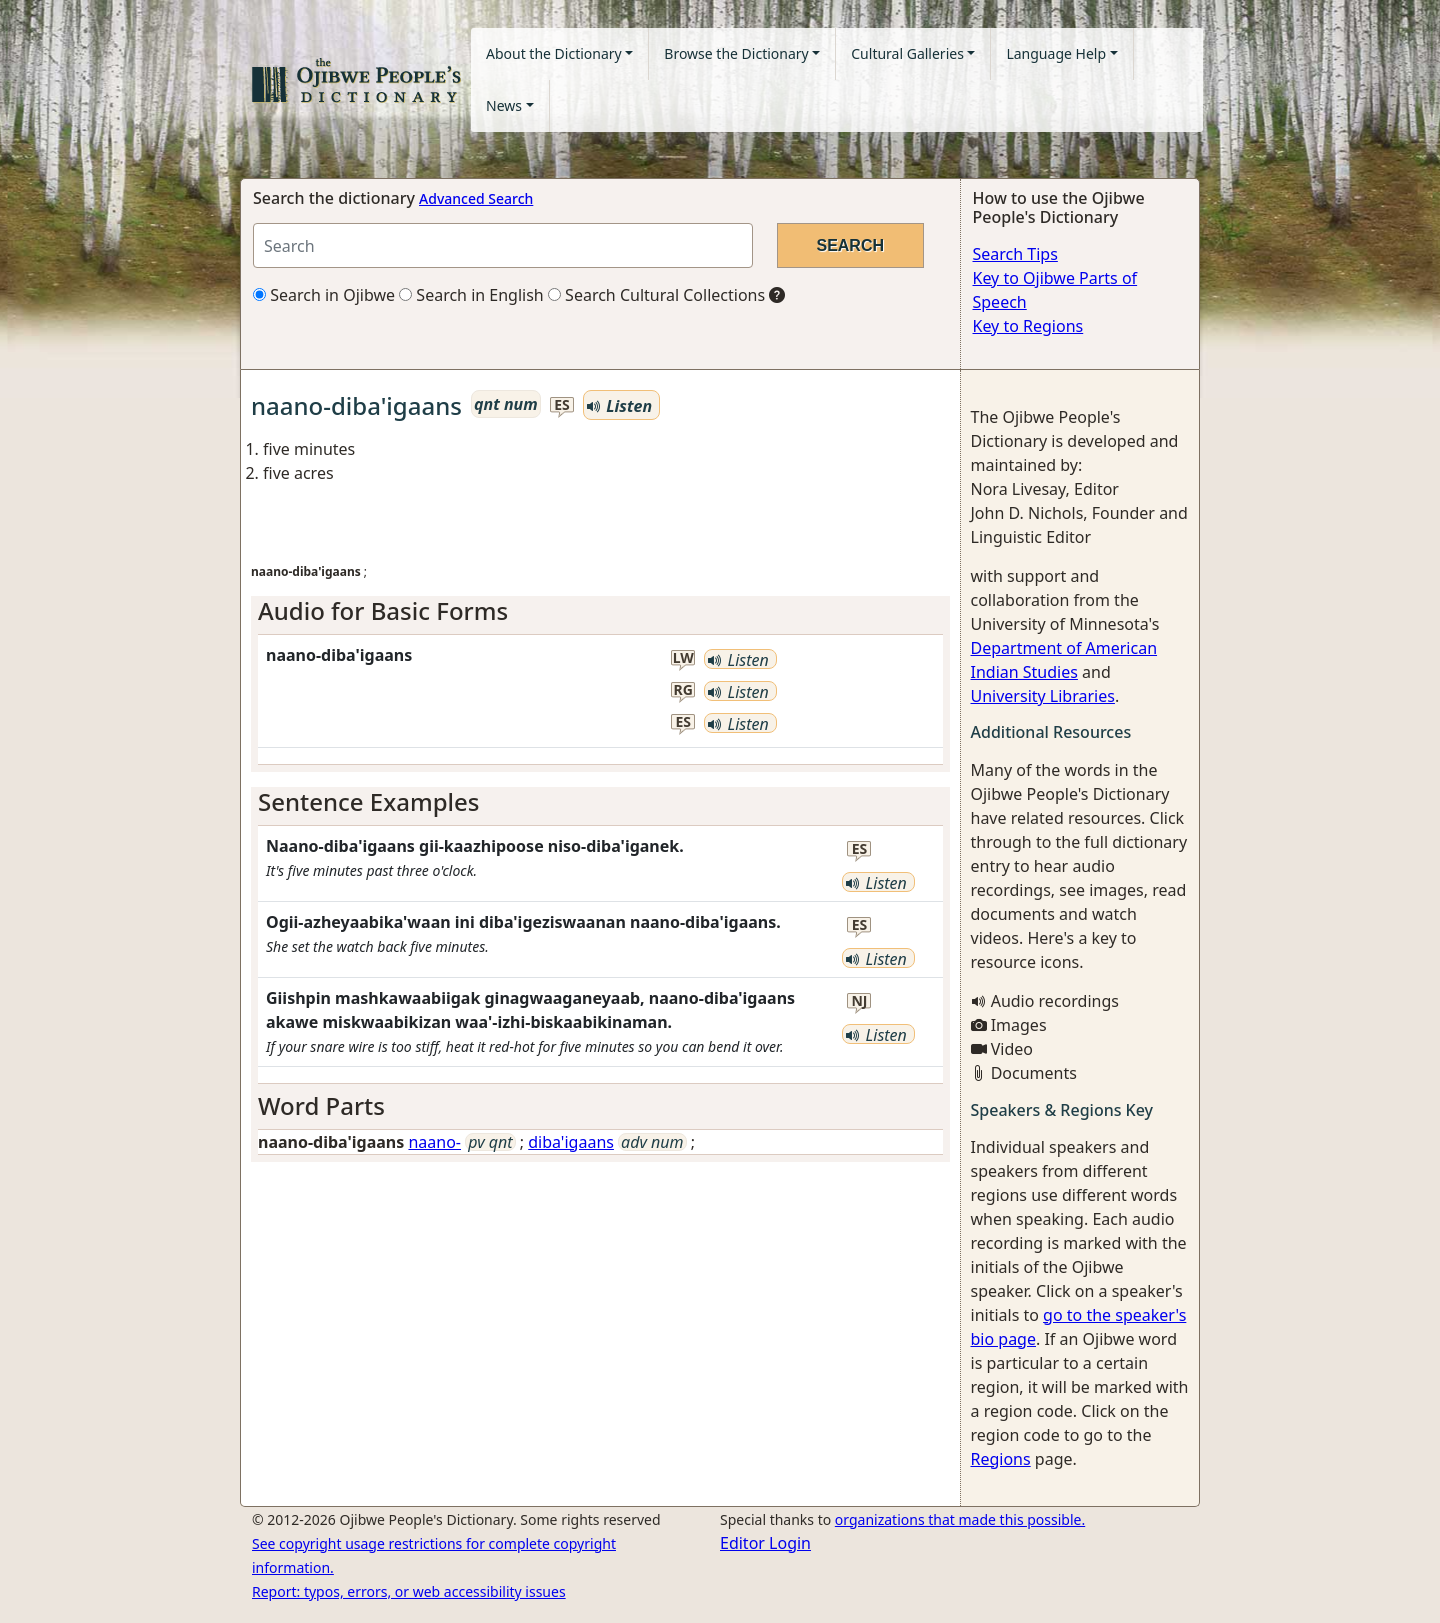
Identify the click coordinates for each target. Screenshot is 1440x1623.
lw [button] (683, 658)
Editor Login (765, 1543)
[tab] (600, 611)
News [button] (504, 105)
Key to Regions (1028, 326)
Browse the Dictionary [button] (736, 53)
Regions (1001, 1459)
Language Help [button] (1056, 53)
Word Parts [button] (321, 1105)
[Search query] (503, 245)
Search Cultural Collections (656, 295)
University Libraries (1043, 696)
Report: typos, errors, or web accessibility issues (409, 1591)
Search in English (471, 295)
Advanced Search (476, 198)
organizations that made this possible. (960, 1519)
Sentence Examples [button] (369, 801)
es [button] (562, 405)
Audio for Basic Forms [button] (383, 610)
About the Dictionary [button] (554, 53)
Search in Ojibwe (324, 295)
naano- (434, 1142)
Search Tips (1015, 254)
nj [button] (859, 1001)
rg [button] (683, 690)
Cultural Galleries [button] (907, 53)
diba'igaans (571, 1142)
